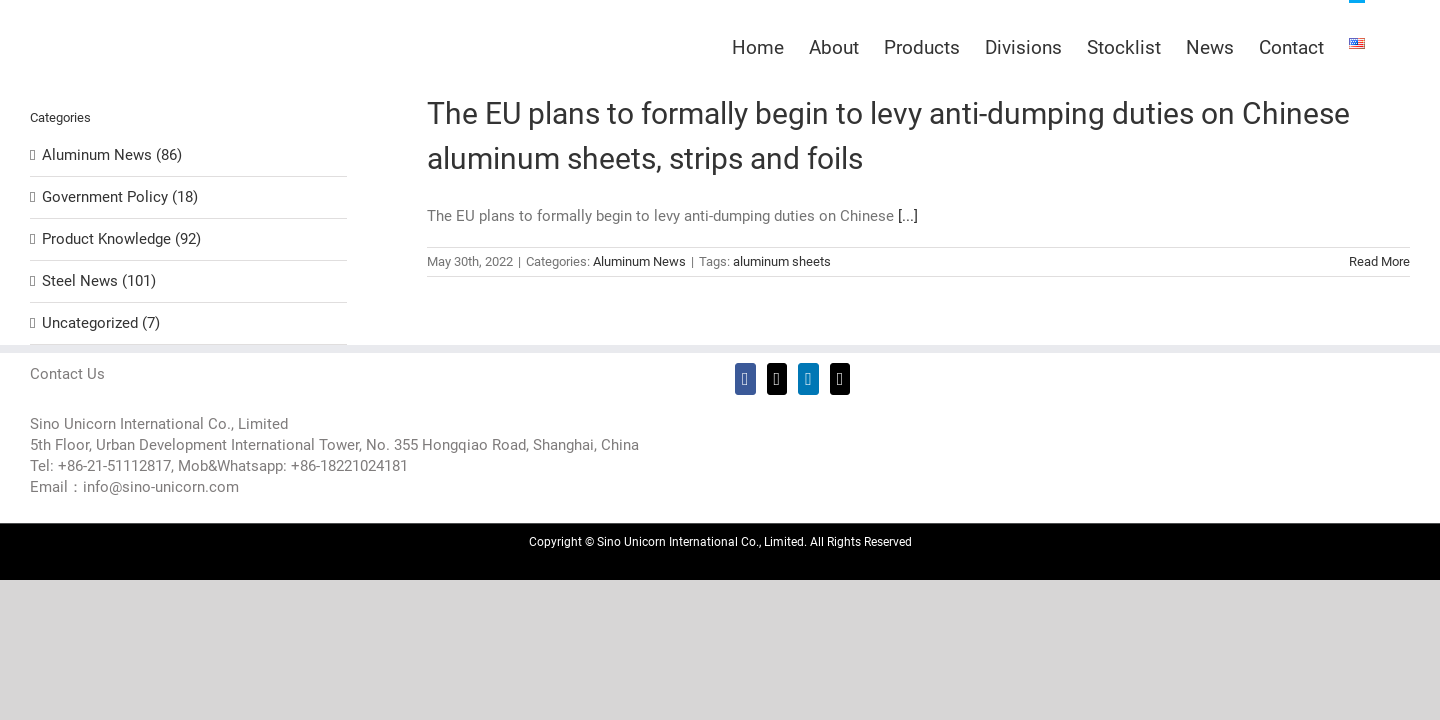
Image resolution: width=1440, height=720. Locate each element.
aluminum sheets (782, 261)
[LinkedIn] (808, 379)
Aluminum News (639, 261)
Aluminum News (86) (112, 155)
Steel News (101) (99, 281)
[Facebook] (745, 379)
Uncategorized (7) (101, 323)
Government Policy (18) (120, 197)
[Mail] (840, 379)
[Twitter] (777, 379)
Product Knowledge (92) (121, 239)
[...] (908, 216)
